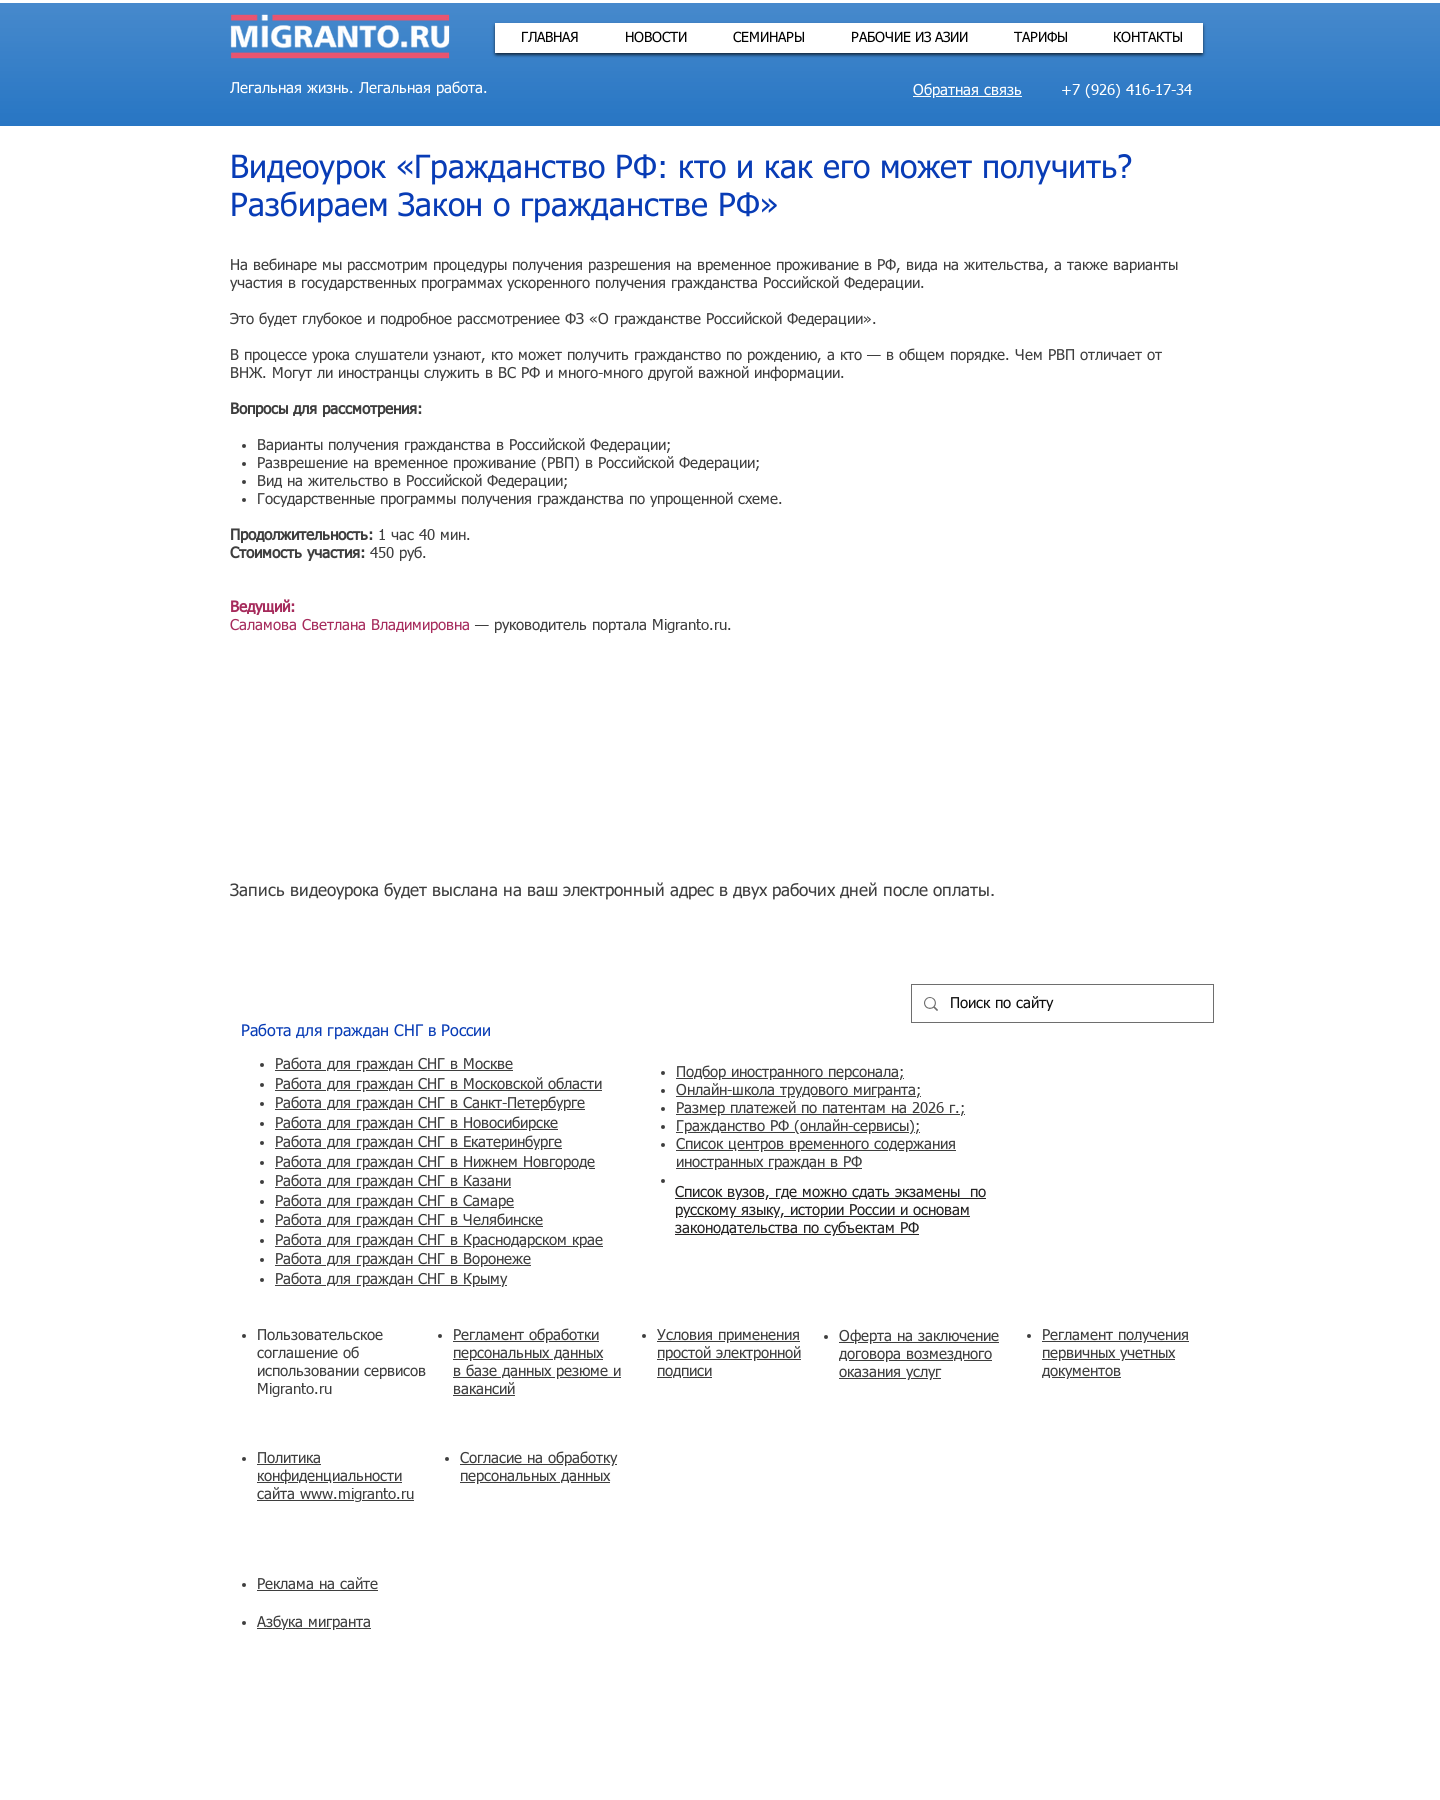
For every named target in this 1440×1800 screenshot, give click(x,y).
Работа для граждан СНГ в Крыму (391, 1279)
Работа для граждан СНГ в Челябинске (409, 1220)
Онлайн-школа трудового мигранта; (798, 1090)
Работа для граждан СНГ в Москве (394, 1064)
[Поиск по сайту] (1060, 1003)
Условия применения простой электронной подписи (729, 1353)
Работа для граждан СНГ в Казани (393, 1181)
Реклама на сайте (317, 1584)
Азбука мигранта (314, 1622)
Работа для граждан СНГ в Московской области (438, 1084)
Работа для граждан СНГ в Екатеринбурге (418, 1142)
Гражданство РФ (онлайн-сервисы (792, 1126)
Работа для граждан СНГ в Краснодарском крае (439, 1240)
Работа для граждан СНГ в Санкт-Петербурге (430, 1103)
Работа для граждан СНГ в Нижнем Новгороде (435, 1162)
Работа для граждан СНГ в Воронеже (403, 1259)
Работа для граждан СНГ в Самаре (394, 1201)
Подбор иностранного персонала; (790, 1072)
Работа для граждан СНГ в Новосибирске (416, 1123)
